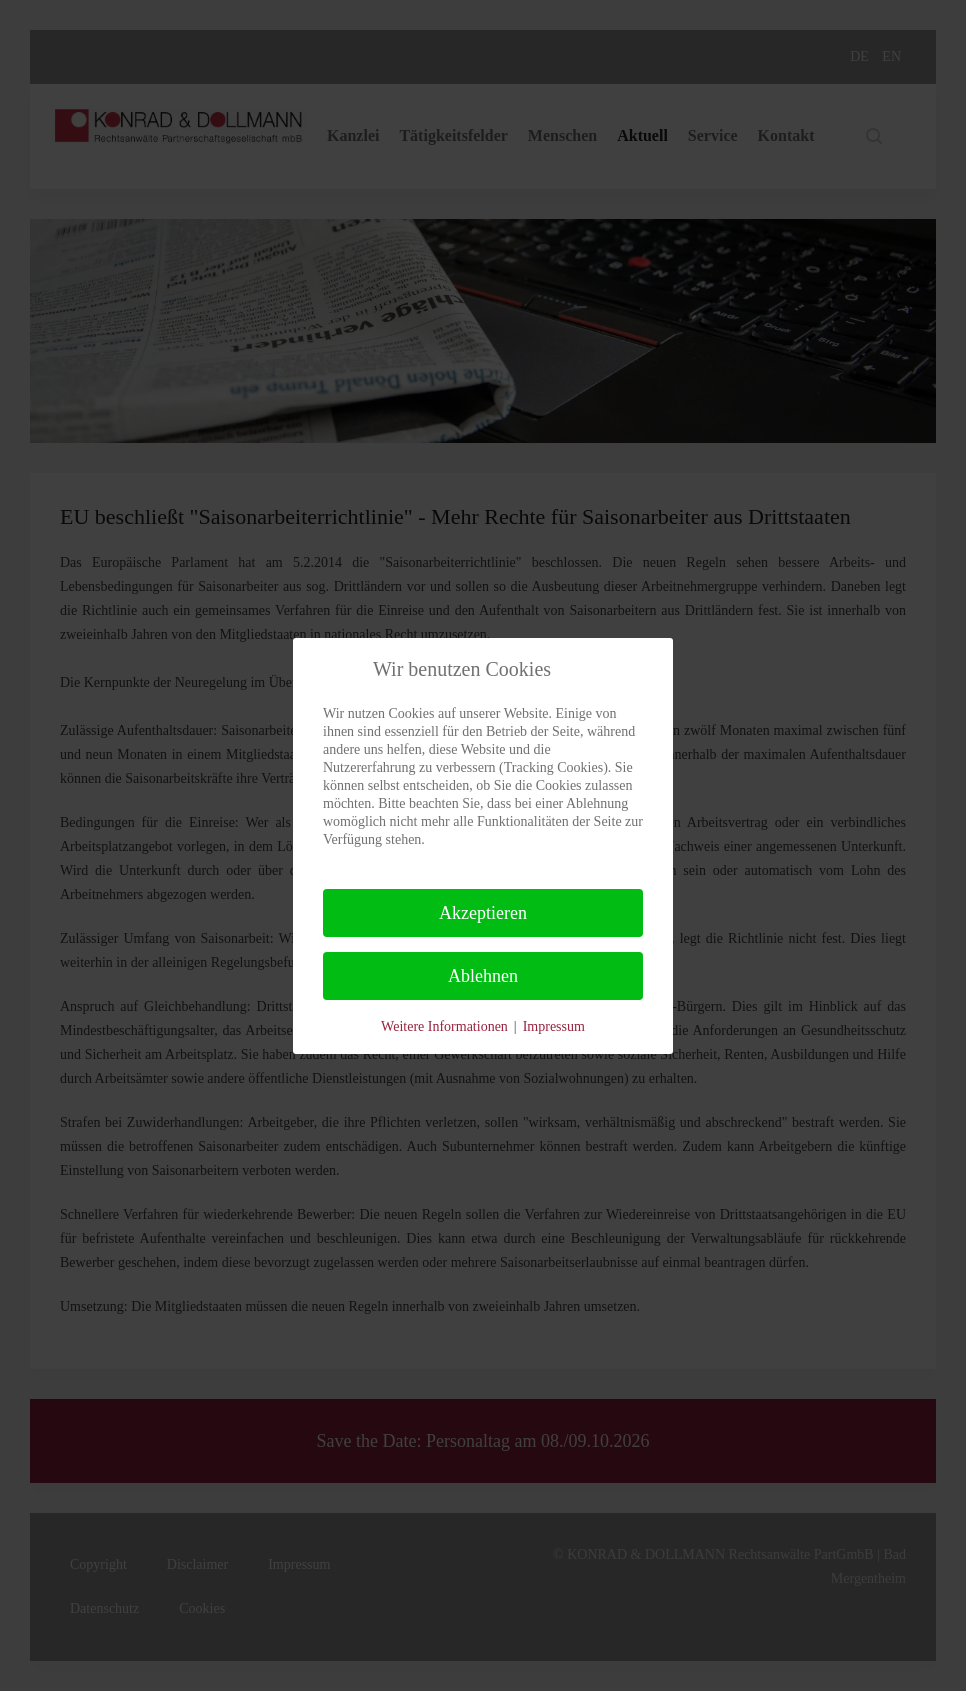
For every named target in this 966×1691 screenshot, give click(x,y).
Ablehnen (483, 976)
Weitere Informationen (444, 1026)
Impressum (554, 1026)
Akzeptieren (483, 913)
